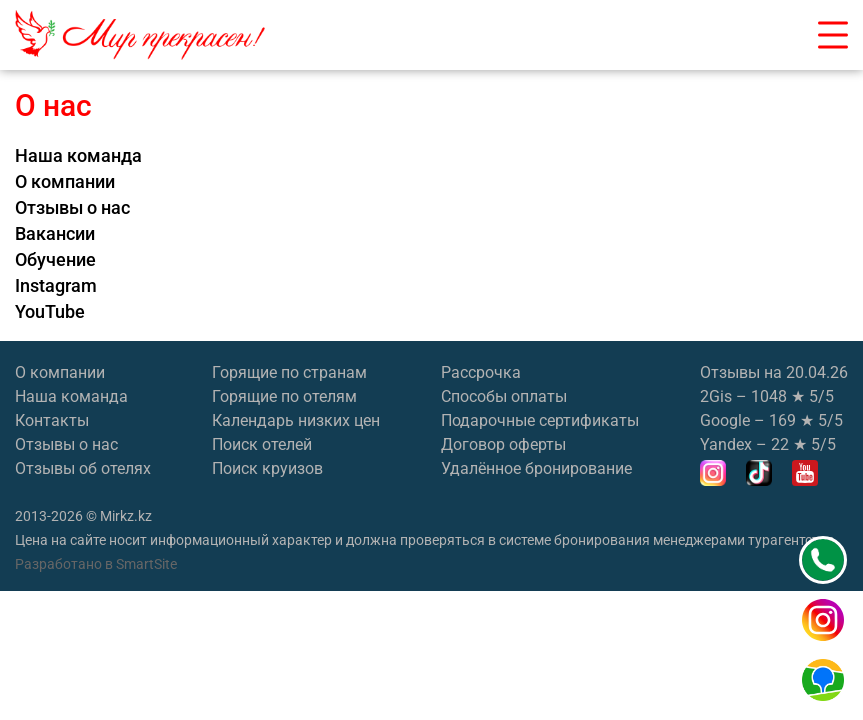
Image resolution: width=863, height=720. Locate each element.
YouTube (50, 312)
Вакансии (55, 234)
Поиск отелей (262, 444)
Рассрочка (481, 372)
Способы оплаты (504, 396)
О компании (65, 182)
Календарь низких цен (296, 420)
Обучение (55, 260)
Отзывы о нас (72, 208)
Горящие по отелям (284, 396)
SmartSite (146, 564)
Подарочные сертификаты (540, 420)
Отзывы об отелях (83, 468)
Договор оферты (503, 444)
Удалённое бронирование (536, 468)
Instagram (56, 286)
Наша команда (78, 156)
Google (725, 420)
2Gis (716, 396)
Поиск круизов (267, 468)
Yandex (726, 444)
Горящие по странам (289, 372)
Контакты (52, 420)
